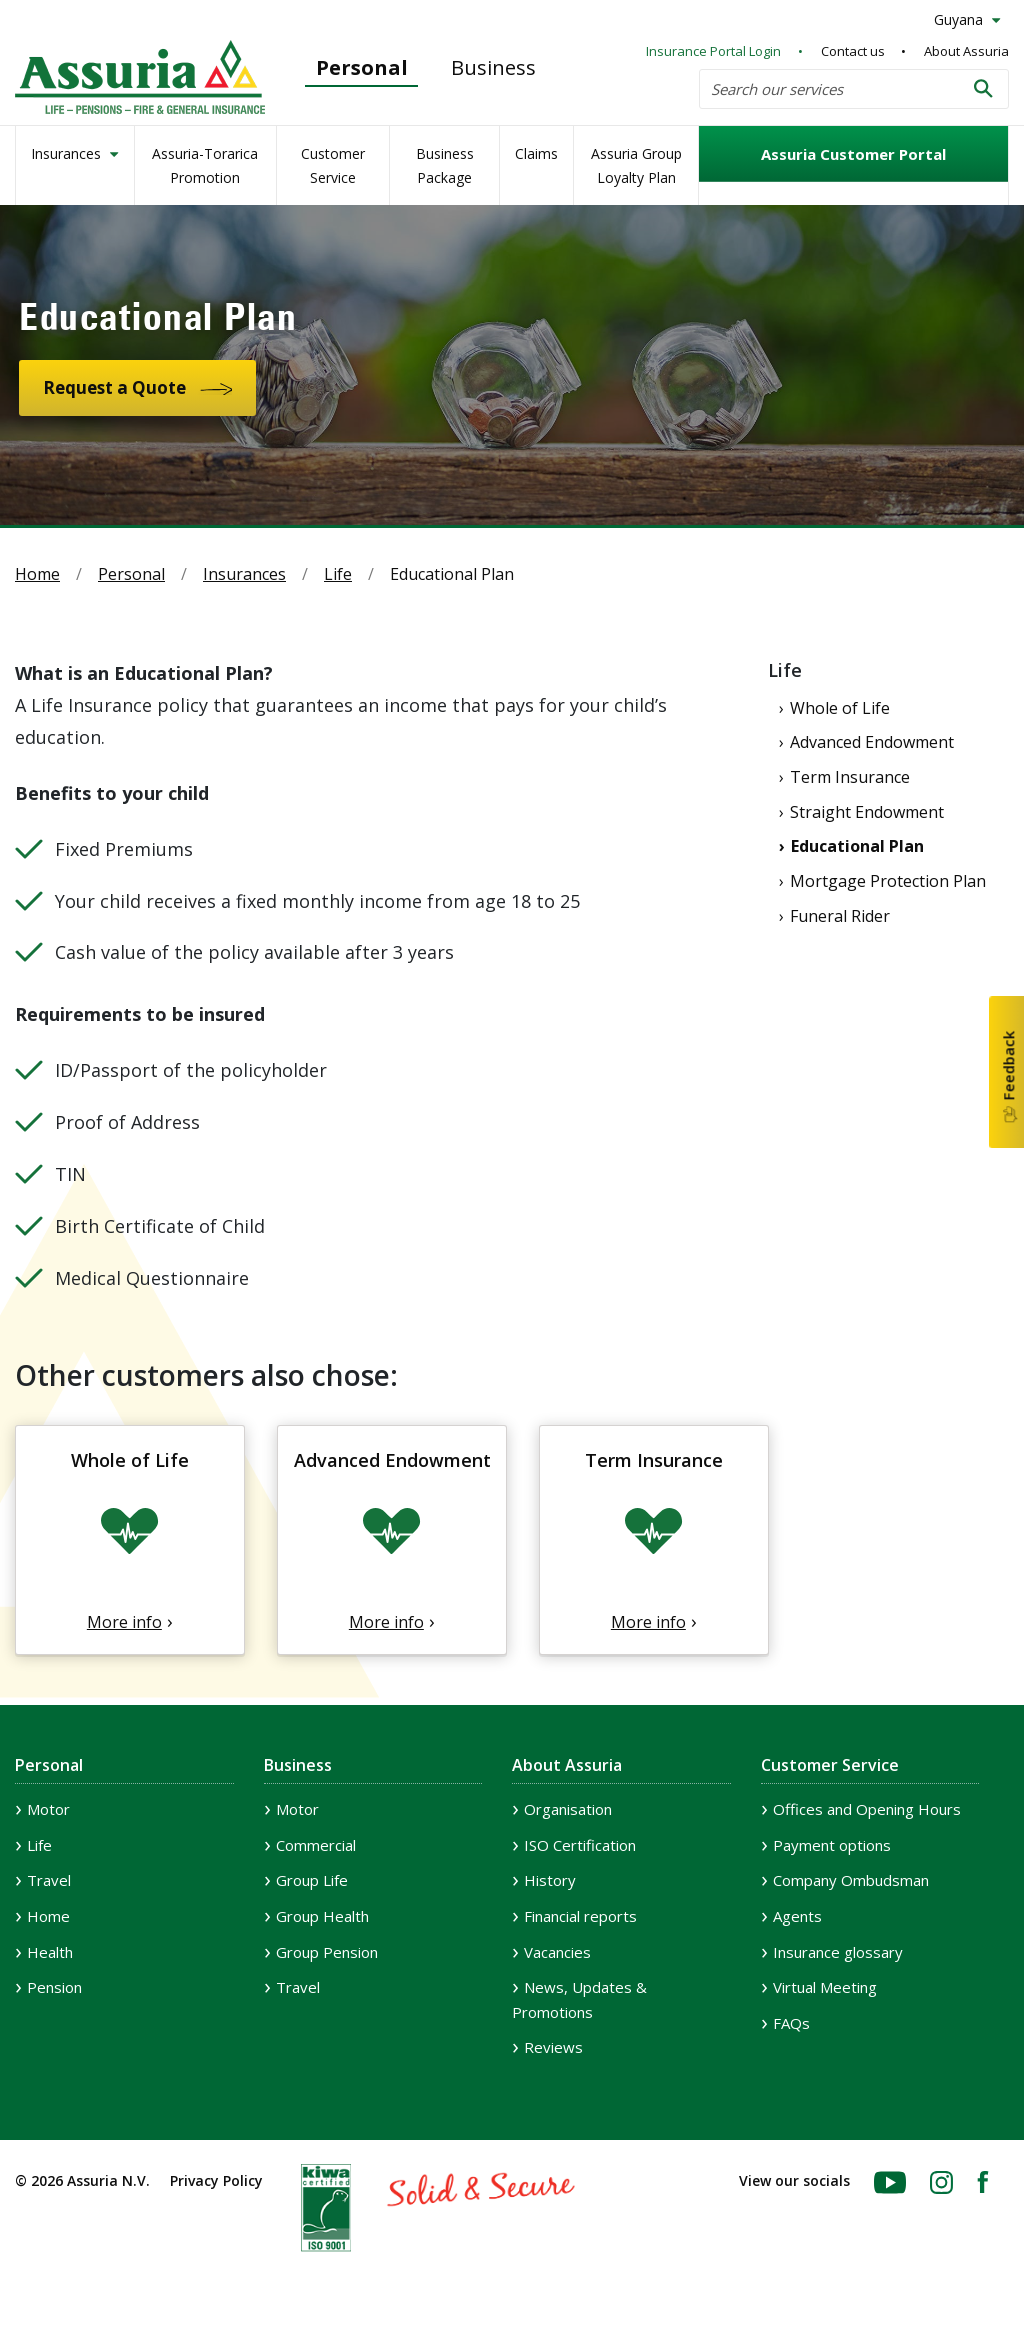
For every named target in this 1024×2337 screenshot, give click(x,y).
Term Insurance (850, 777)
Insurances (68, 153)
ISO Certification (580, 1845)
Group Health (322, 1916)
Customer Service (333, 165)
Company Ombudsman (851, 1880)
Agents (797, 1916)
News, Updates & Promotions (579, 1999)
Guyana (960, 19)
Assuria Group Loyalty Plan (636, 165)
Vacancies (557, 1952)
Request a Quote (114, 387)
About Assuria (966, 51)
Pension (54, 1987)
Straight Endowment (867, 812)
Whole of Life (840, 708)
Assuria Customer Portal (853, 154)
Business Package (445, 165)
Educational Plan (857, 846)
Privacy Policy (216, 2180)
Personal (362, 67)
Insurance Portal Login (713, 51)
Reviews (553, 2047)
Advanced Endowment (872, 742)
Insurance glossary (838, 1952)
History (550, 1880)
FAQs (791, 2023)
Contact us (853, 51)
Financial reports (580, 1916)
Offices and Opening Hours (867, 1809)
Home (37, 574)
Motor (48, 1809)
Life (338, 574)
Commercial (316, 1845)
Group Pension (327, 1952)
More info (124, 1622)
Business (493, 67)
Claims (536, 153)
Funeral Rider (840, 916)
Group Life (312, 1880)
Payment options (832, 1845)
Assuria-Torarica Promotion (205, 165)
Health (50, 1952)
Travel (49, 1880)
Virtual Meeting (825, 1987)
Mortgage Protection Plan (888, 881)
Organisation (568, 1809)
